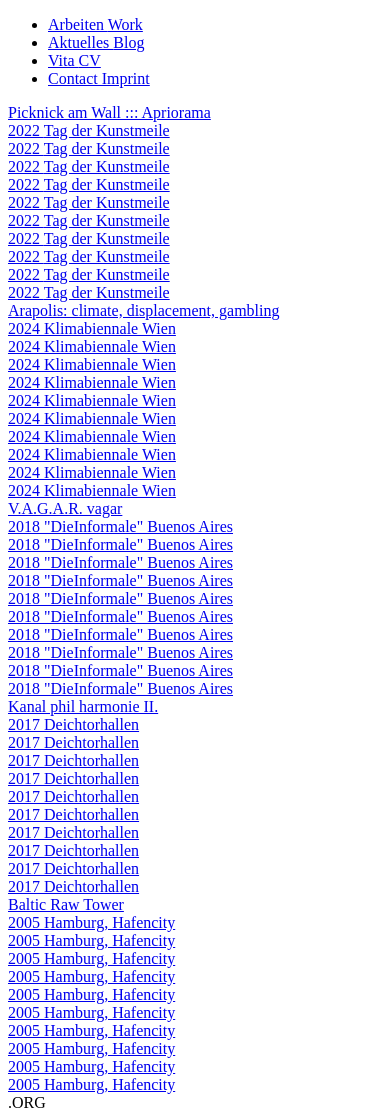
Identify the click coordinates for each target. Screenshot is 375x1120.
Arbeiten (95, 24)
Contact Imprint (99, 78)
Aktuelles (96, 42)
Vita (74, 60)
